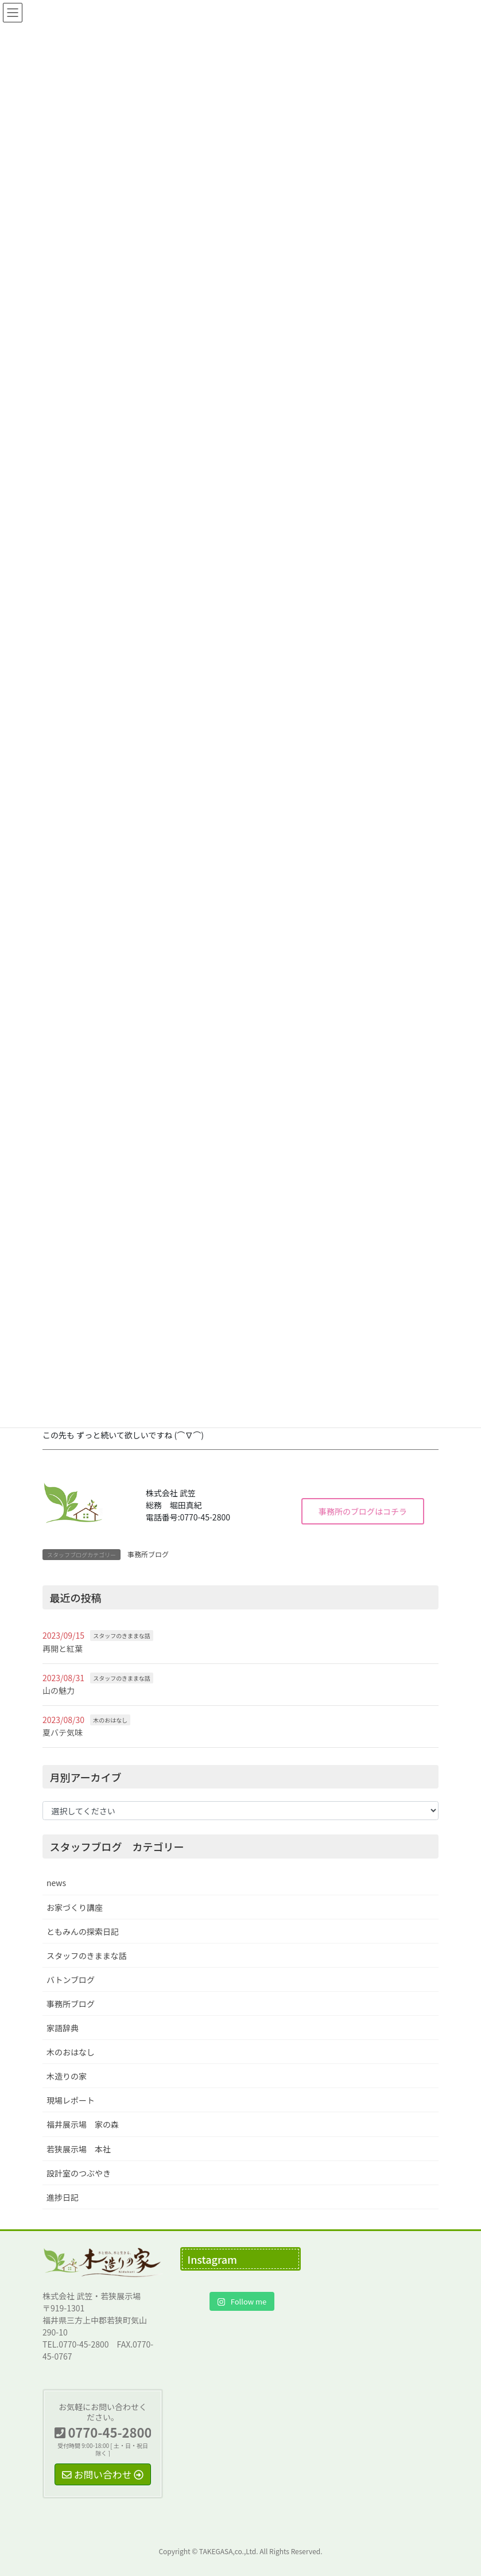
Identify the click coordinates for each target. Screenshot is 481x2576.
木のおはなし (110, 1720)
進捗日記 (62, 2197)
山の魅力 (58, 1690)
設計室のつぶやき (78, 2173)
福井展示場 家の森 (82, 2124)
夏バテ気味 (62, 1732)
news (56, 1882)
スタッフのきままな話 (121, 1635)
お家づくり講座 (74, 1907)
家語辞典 (62, 2028)
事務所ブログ (148, 1554)
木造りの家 (66, 2076)
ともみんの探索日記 (82, 1931)
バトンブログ (70, 1979)
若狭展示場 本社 (78, 2149)
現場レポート (70, 2100)
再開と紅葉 (62, 1648)
